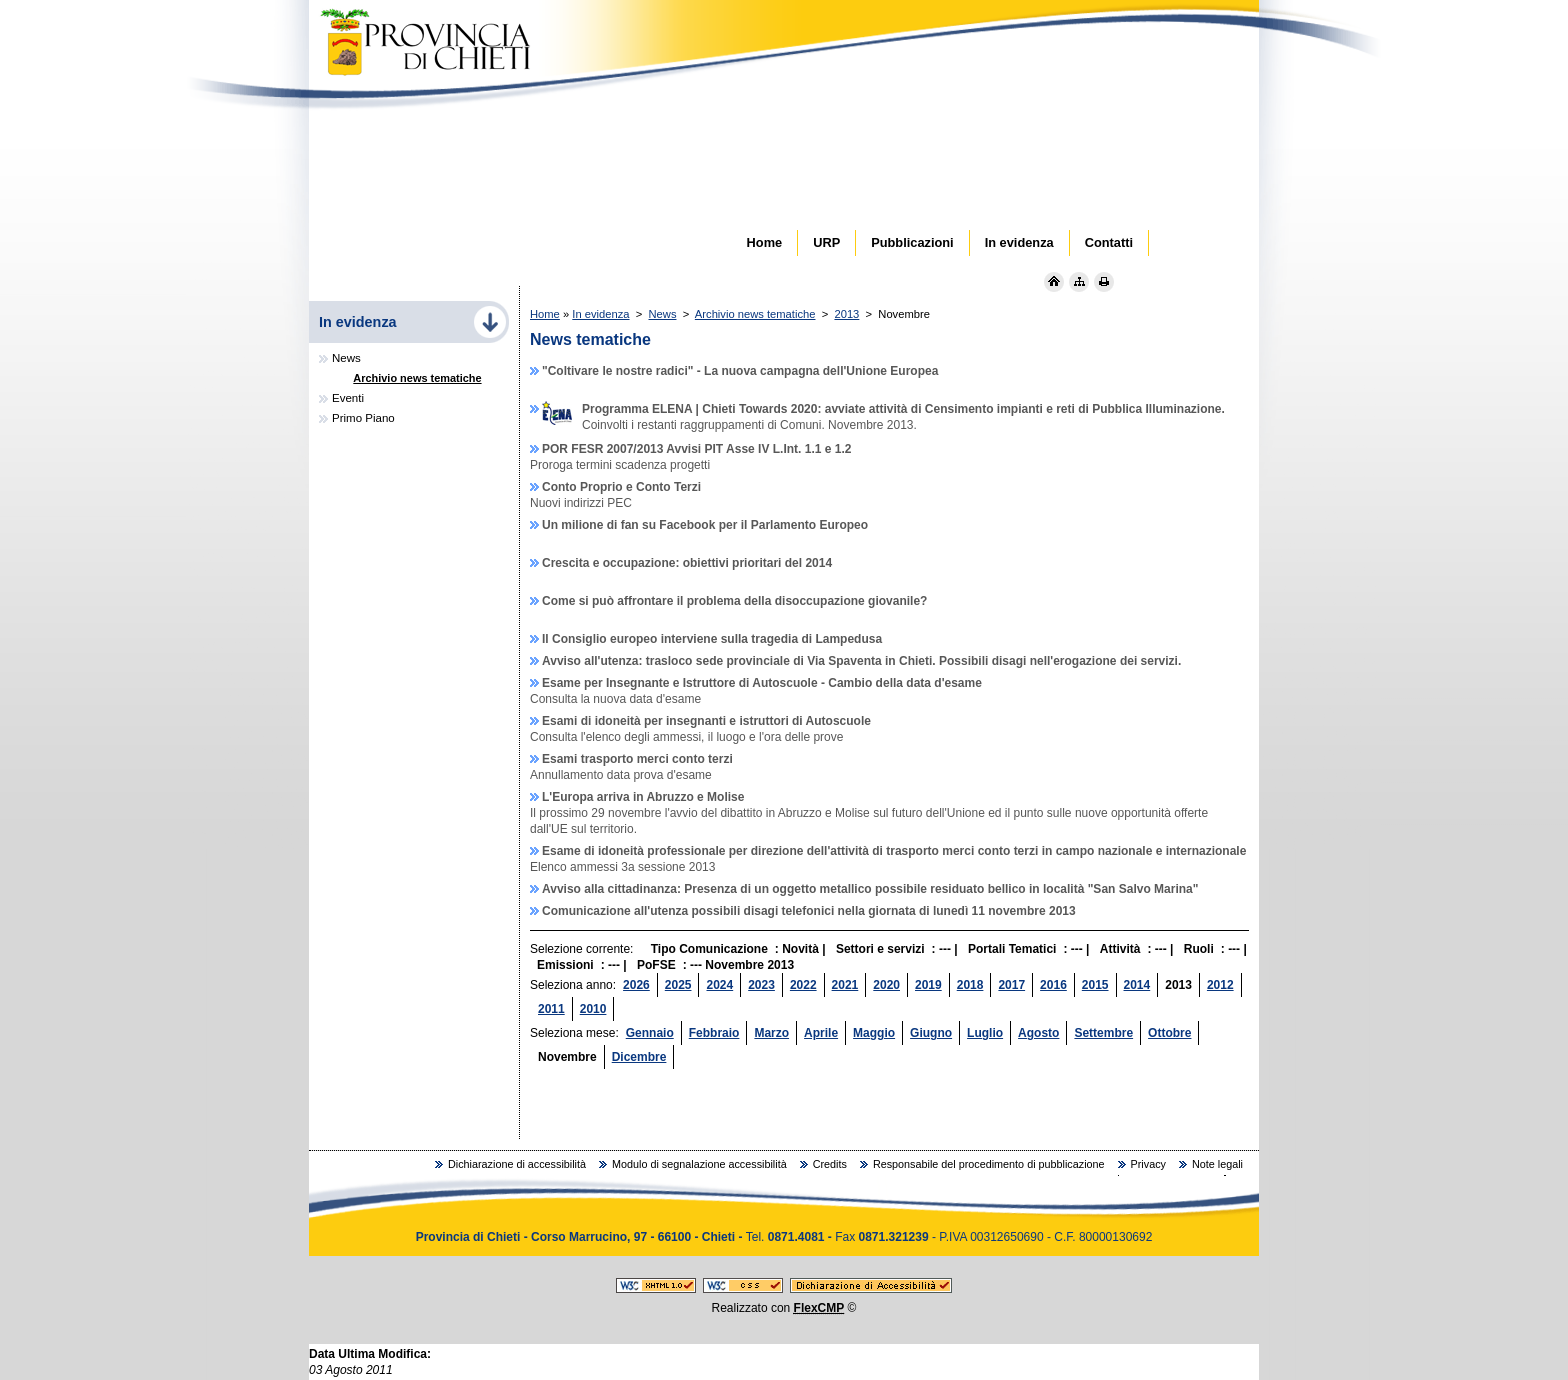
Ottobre (1169, 1033)
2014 (1137, 985)
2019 (928, 985)
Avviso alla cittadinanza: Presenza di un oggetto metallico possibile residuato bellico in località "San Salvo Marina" (870, 889)
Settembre (1103, 1033)
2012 (1220, 985)
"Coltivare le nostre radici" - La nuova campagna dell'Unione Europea (740, 371)
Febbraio (714, 1033)
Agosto (1038, 1033)
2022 (803, 985)
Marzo (771, 1033)
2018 (970, 985)
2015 (1095, 985)
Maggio (874, 1033)
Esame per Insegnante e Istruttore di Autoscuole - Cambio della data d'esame (762, 683)
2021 (845, 985)
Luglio (985, 1033)
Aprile (821, 1033)
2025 (678, 985)
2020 (886, 985)
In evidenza (600, 314)
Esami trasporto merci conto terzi (637, 759)
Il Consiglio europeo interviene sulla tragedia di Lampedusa (712, 639)
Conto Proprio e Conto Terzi (621, 487)
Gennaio (650, 1033)
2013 (846, 314)
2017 (1011, 985)
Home (545, 314)
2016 (1053, 985)
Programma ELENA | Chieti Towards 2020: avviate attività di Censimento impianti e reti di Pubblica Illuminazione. (883, 409)
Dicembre (639, 1057)
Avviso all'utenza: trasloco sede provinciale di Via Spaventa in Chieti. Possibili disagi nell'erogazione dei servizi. (861, 661)
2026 (636, 985)
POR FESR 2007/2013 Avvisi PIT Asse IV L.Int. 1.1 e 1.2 (696, 449)
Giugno (931, 1033)
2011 (551, 1009)
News (663, 314)
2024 (719, 985)
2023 (761, 985)
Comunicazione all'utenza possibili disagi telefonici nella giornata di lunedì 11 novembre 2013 (809, 911)
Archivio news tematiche (755, 314)
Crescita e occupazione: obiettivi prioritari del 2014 (687, 563)
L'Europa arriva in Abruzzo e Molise (643, 797)
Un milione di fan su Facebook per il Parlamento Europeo (705, 525)
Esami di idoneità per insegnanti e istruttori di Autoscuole (706, 721)
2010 (593, 1009)
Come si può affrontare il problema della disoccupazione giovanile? (734, 601)
